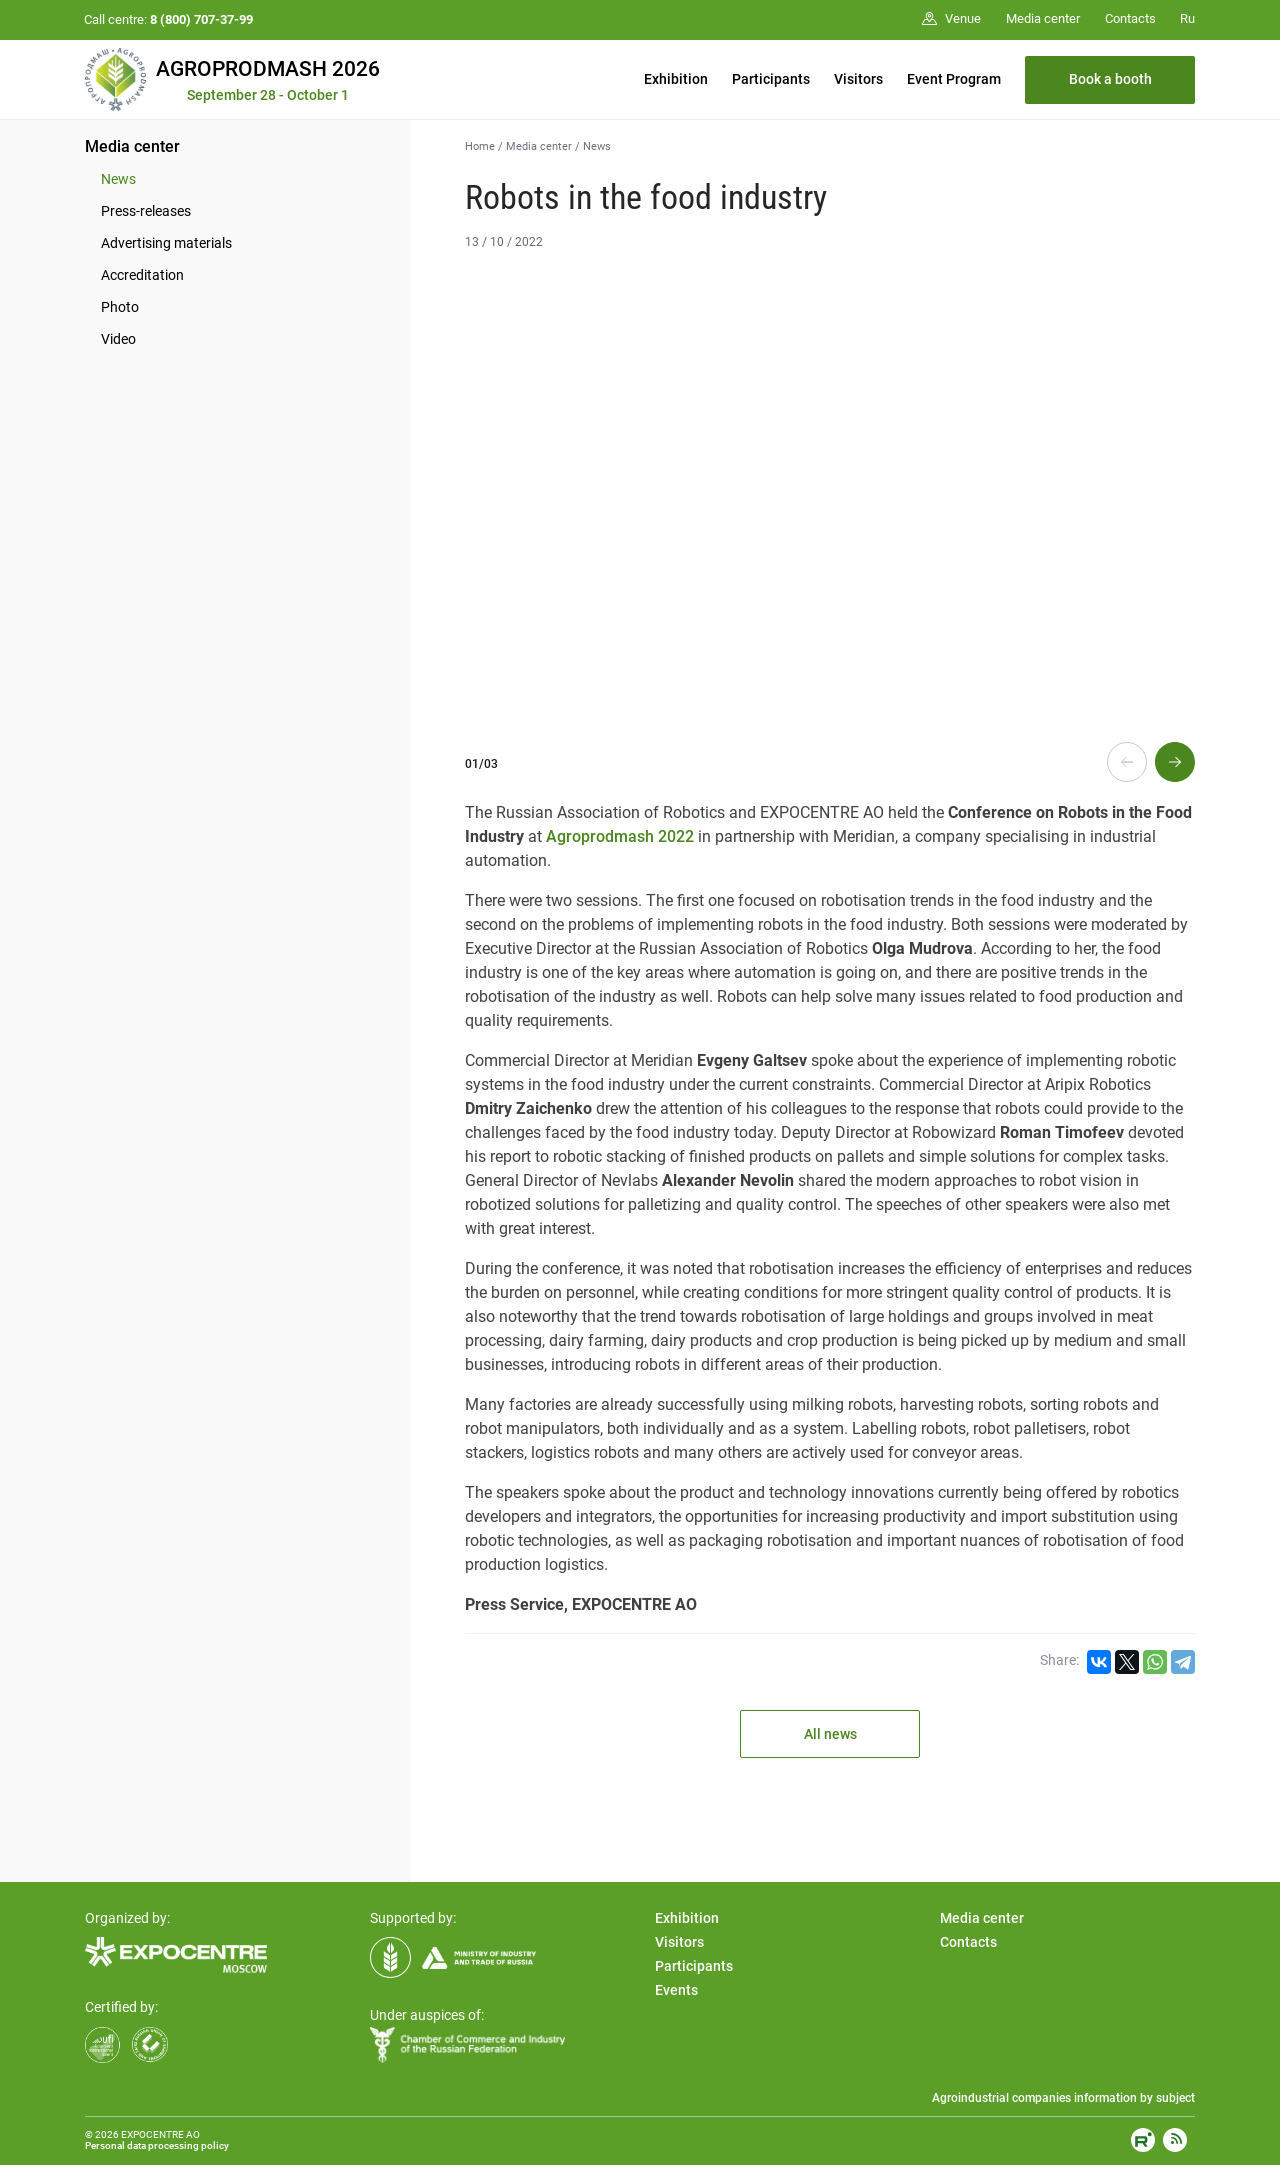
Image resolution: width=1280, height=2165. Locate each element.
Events (676, 1990)
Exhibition (676, 79)
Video (118, 339)
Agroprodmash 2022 (620, 836)
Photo (120, 307)
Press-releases (146, 211)
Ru (1187, 18)
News (118, 179)
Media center (132, 146)
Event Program (954, 79)
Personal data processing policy (157, 2145)
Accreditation (142, 275)
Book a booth (1110, 79)
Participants (771, 79)
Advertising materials (166, 243)
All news (830, 1734)
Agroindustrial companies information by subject (1063, 2098)
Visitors (858, 79)
